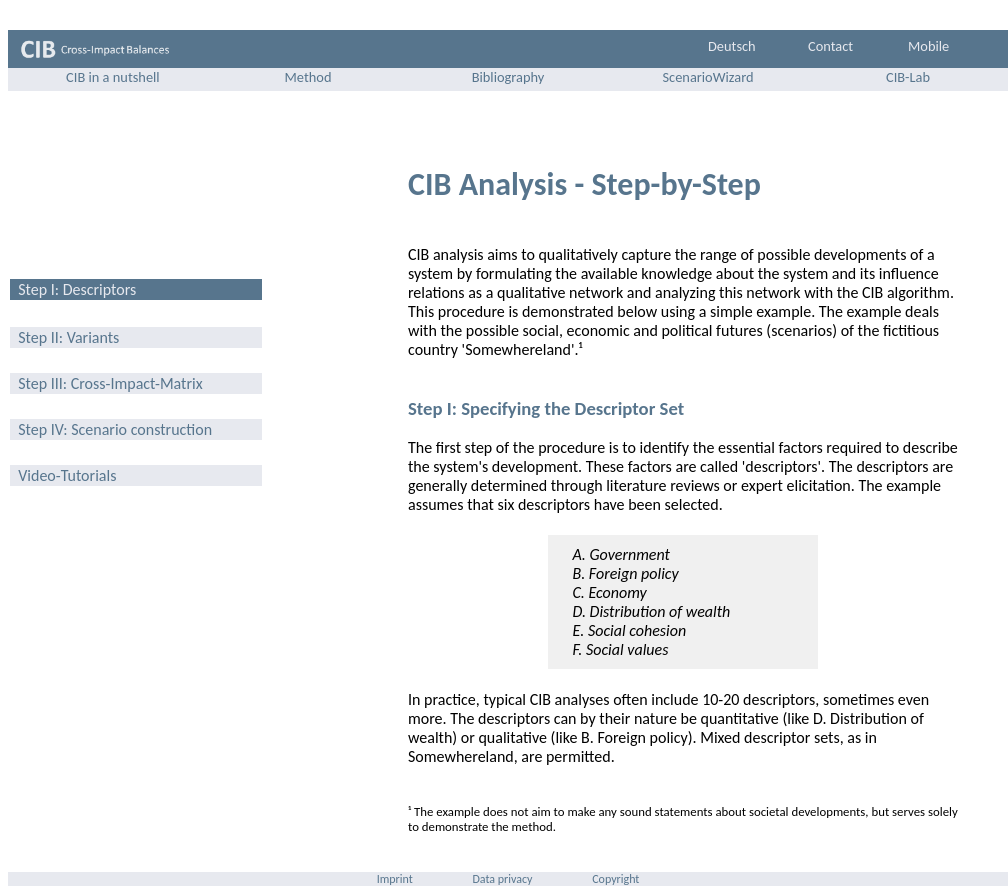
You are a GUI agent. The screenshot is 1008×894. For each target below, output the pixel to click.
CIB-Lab (908, 77)
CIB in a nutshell (111, 77)
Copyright (615, 879)
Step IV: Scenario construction (113, 429)
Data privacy (502, 879)
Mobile (928, 46)
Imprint (395, 879)
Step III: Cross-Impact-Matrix (109, 383)
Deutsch (732, 46)
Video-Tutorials (66, 475)
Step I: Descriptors (76, 289)
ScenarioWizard (707, 77)
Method (308, 77)
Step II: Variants (67, 337)
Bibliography (508, 77)
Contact (830, 46)
